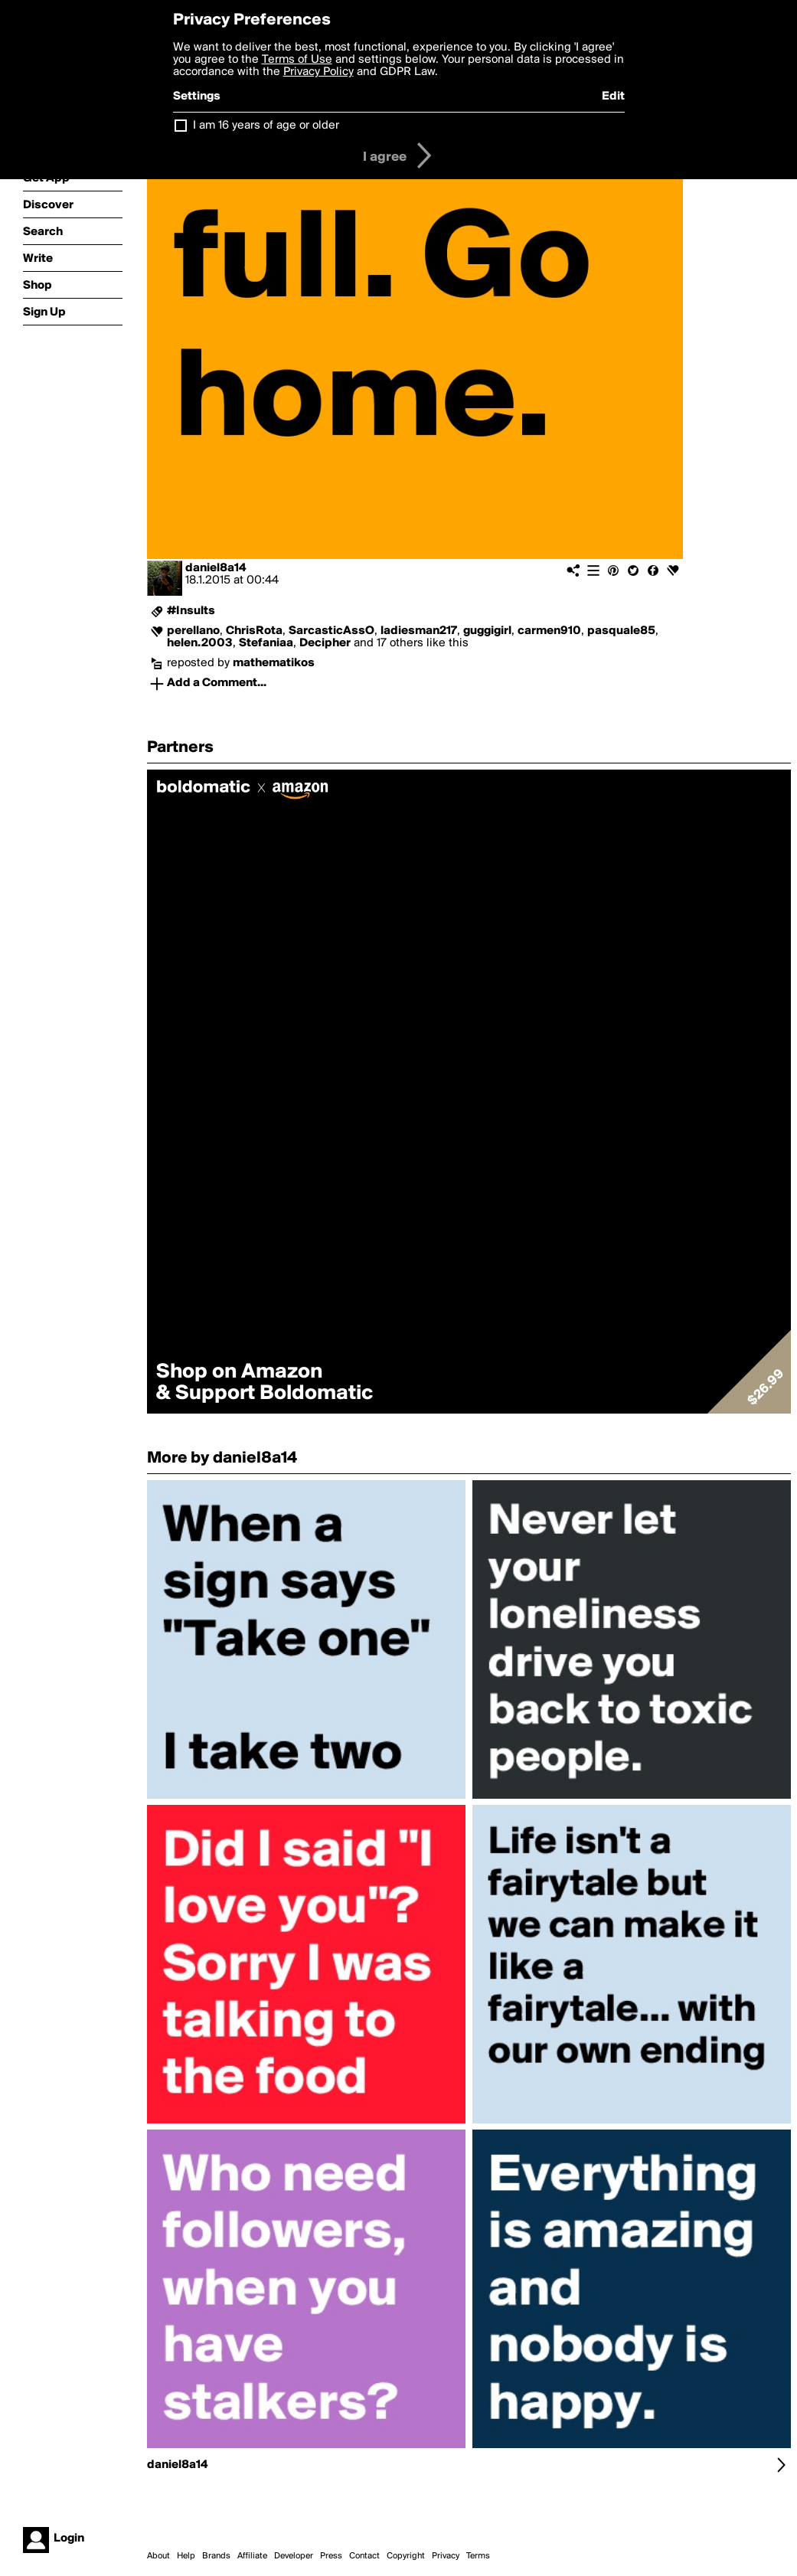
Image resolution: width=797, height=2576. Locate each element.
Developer (293, 2556)
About (158, 2556)
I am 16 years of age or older (266, 125)
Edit (613, 96)
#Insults (191, 611)
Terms (478, 2556)
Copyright (406, 2556)
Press (331, 2556)
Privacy (445, 2556)
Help (186, 2556)
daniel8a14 (215, 568)
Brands (216, 2556)
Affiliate (252, 2556)
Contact (364, 2556)
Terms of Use (297, 60)
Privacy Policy (318, 72)
